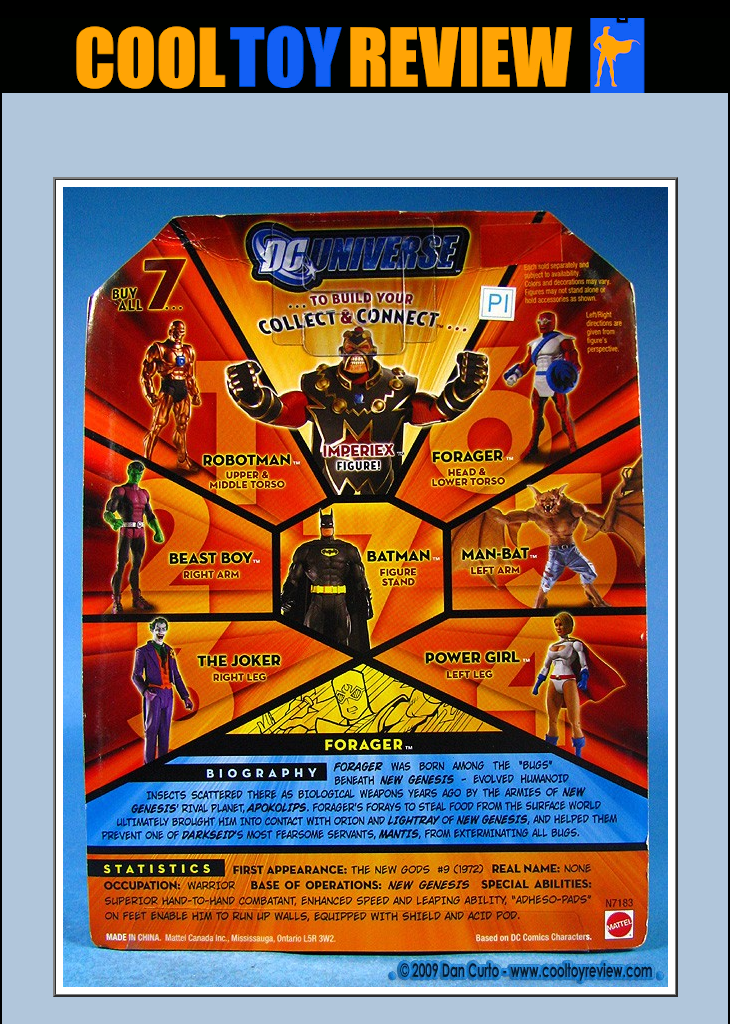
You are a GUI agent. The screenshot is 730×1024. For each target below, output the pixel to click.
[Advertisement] (365, 141)
